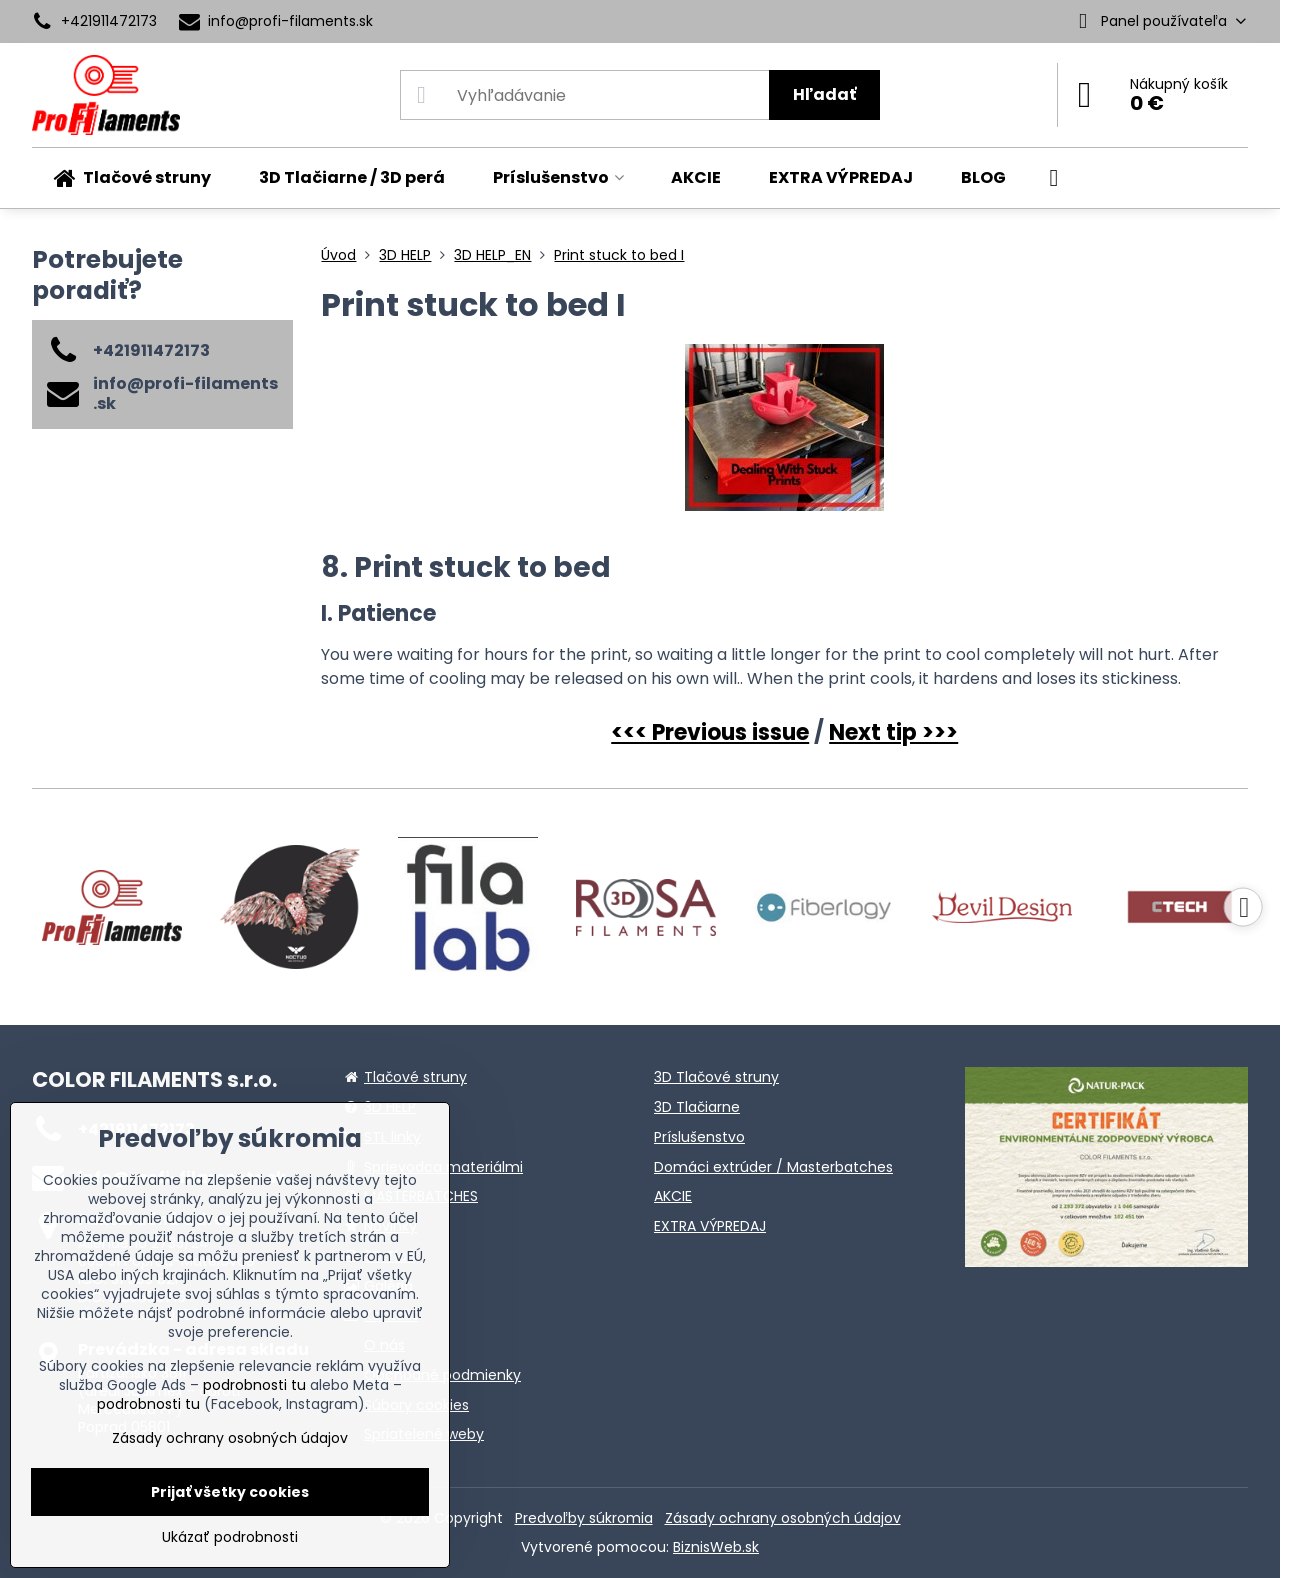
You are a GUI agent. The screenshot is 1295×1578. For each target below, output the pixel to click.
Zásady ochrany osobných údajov (783, 1518)
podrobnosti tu (254, 1385)
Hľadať (824, 94)
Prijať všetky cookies (230, 1492)
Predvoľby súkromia (584, 1518)
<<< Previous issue (710, 732)
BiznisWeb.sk (716, 1547)
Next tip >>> (893, 732)
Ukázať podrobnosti (230, 1537)
